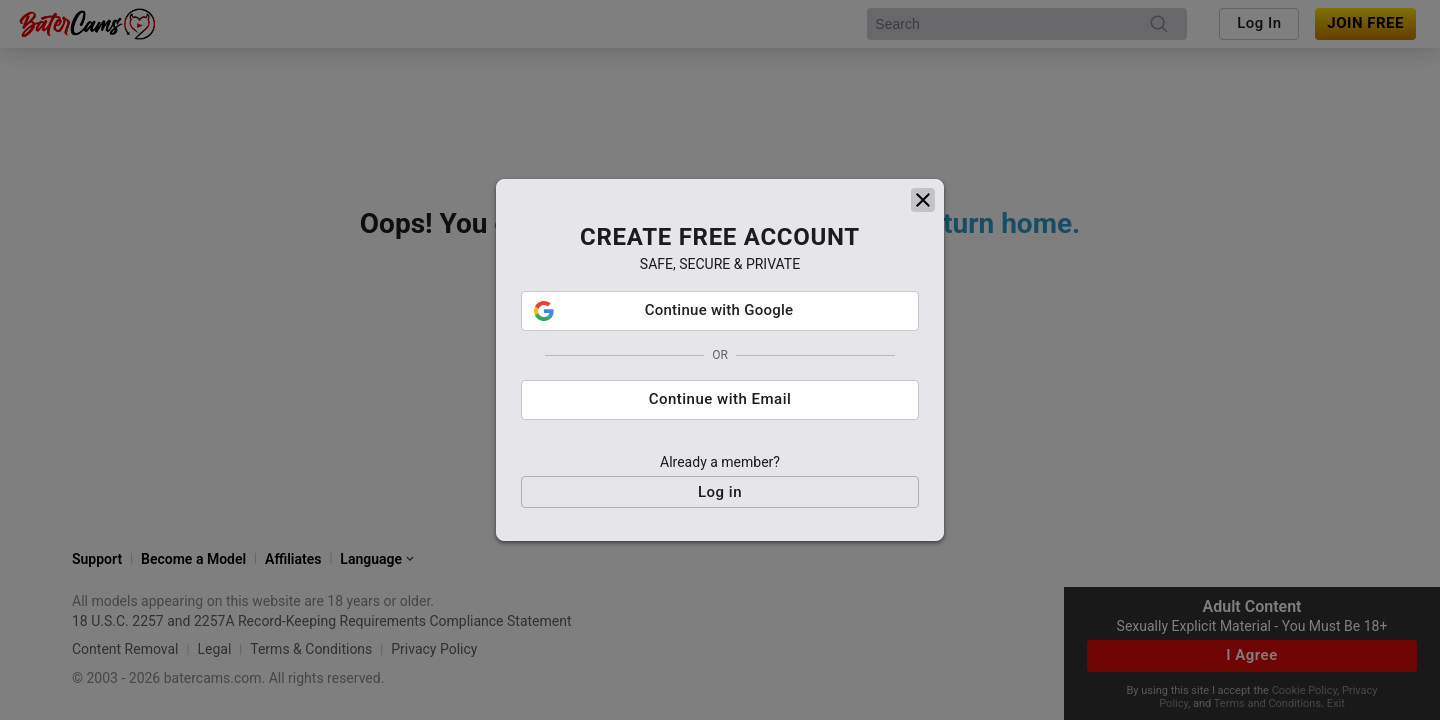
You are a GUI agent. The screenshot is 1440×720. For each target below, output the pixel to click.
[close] (923, 198)
